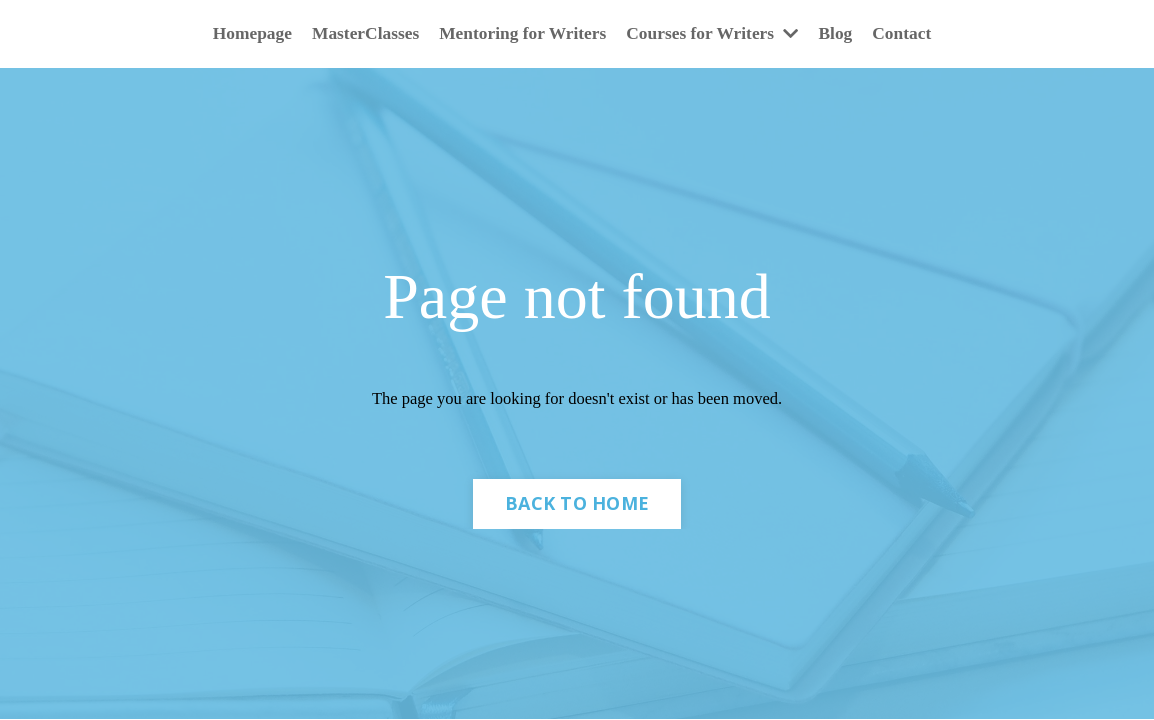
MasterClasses (359, 34)
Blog (843, 34)
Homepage (243, 34)
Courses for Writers (717, 34)
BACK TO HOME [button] (577, 507)
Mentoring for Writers (521, 34)
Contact (911, 34)
